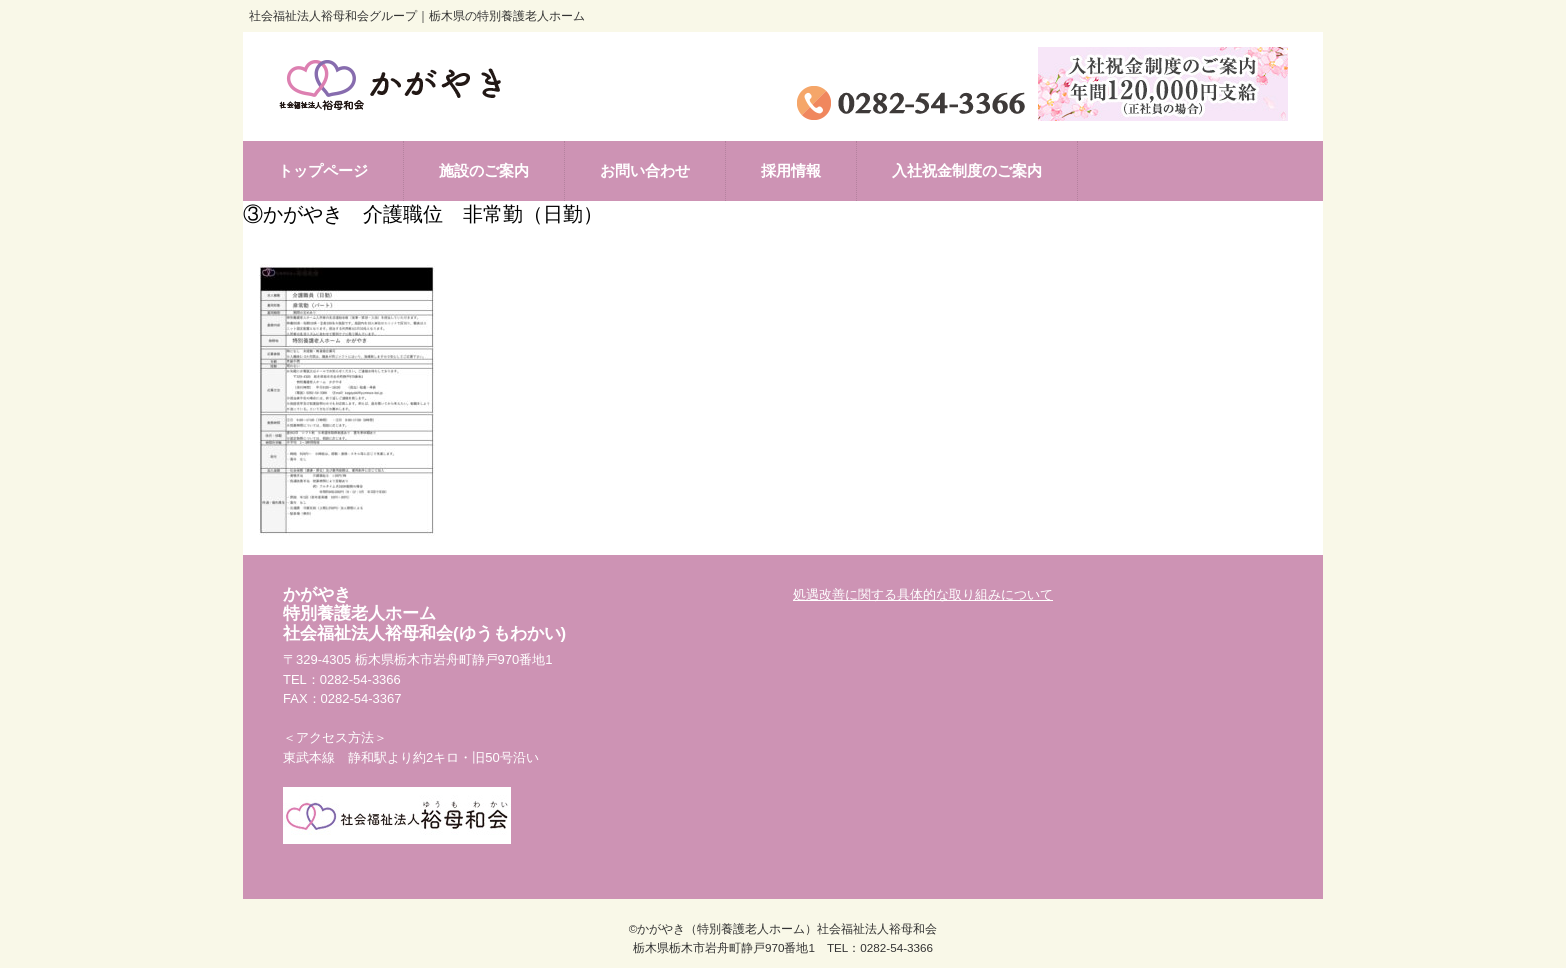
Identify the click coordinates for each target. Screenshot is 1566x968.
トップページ (323, 170)
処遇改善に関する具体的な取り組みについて (923, 594)
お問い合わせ (645, 170)
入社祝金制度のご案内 (967, 170)
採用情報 (791, 170)
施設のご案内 (484, 170)
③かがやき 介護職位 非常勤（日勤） (423, 214)
